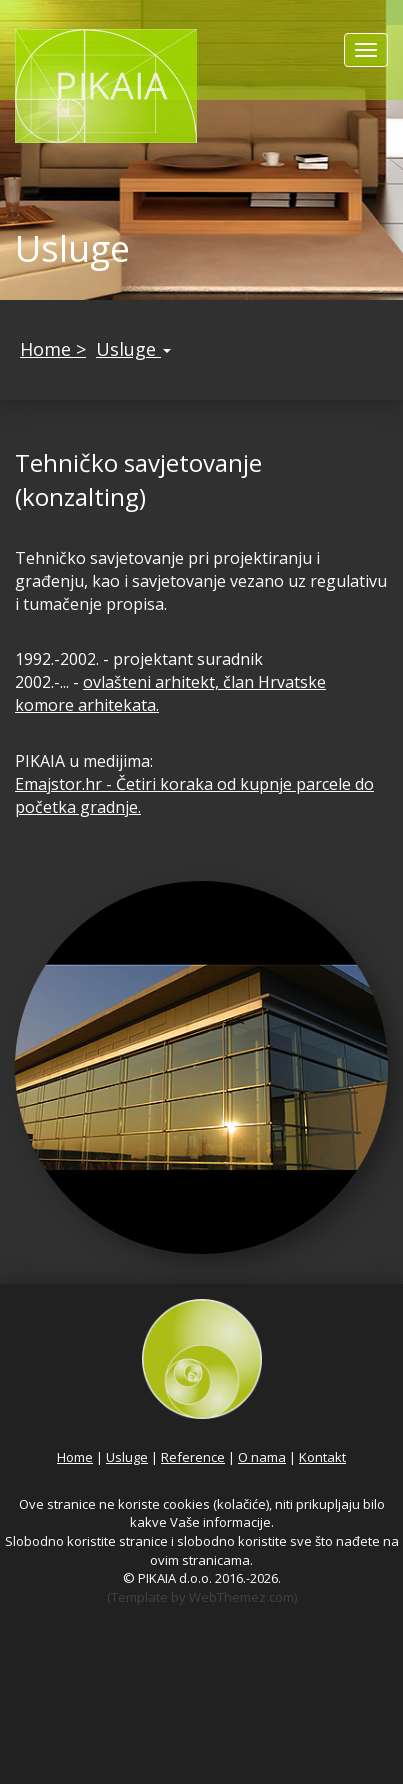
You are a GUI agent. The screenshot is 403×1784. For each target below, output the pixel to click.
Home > (53, 349)
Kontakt (322, 1457)
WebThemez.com (241, 1597)
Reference (193, 1457)
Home (75, 1457)
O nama (262, 1457)
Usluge (133, 349)
